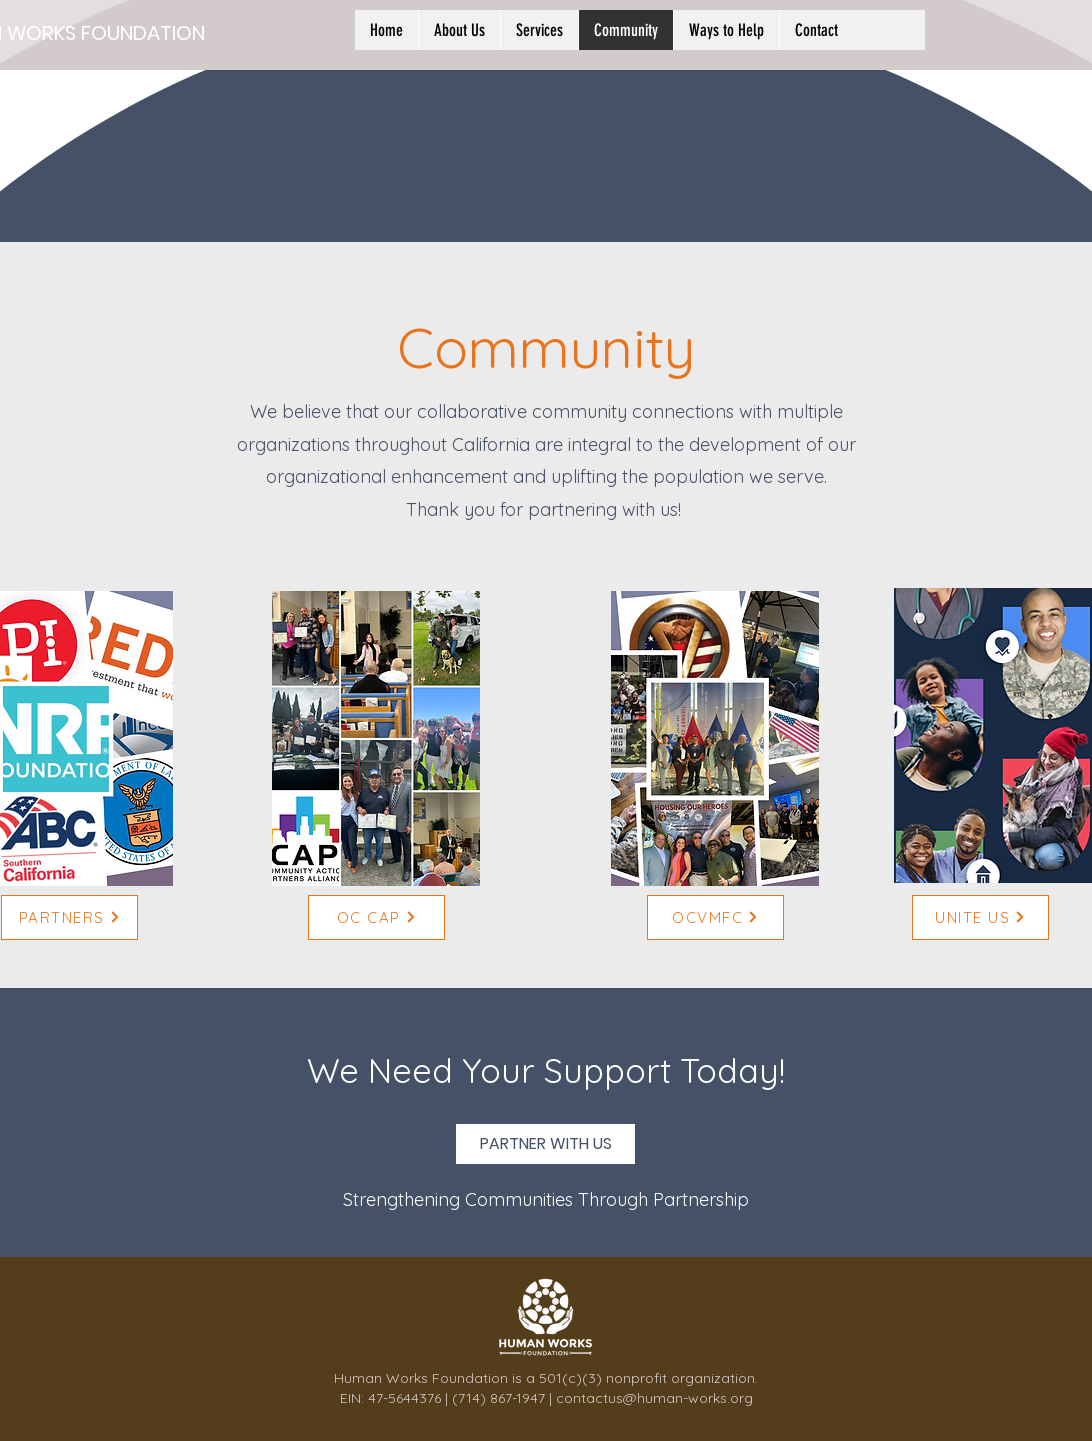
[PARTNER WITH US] (545, 1144)
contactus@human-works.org (654, 1398)
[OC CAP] (376, 917)
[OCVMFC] (715, 917)
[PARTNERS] (69, 917)
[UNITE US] (980, 917)
